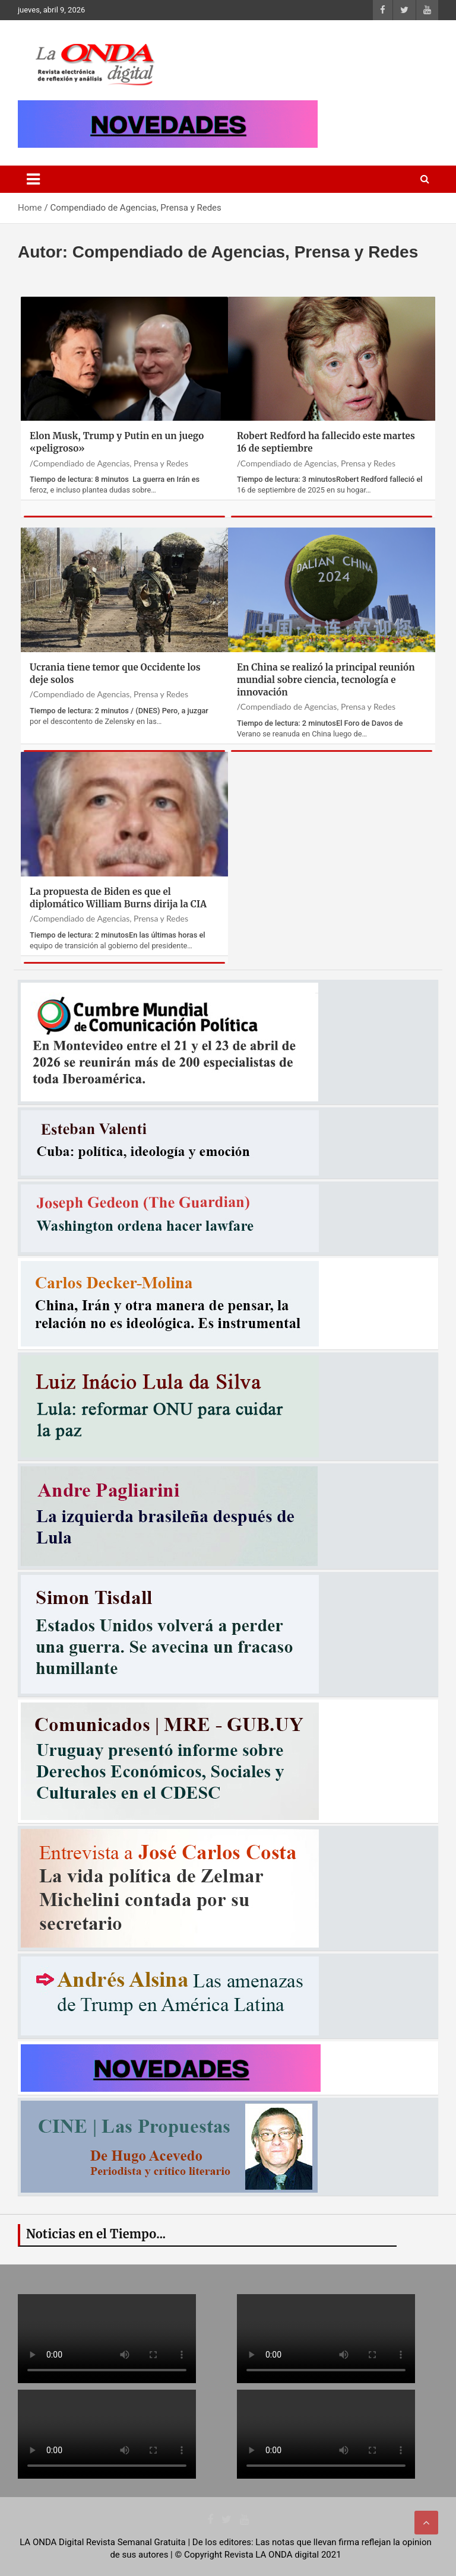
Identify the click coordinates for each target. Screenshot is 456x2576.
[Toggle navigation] (33, 179)
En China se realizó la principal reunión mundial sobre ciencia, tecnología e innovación (326, 680)
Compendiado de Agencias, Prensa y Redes (110, 463)
